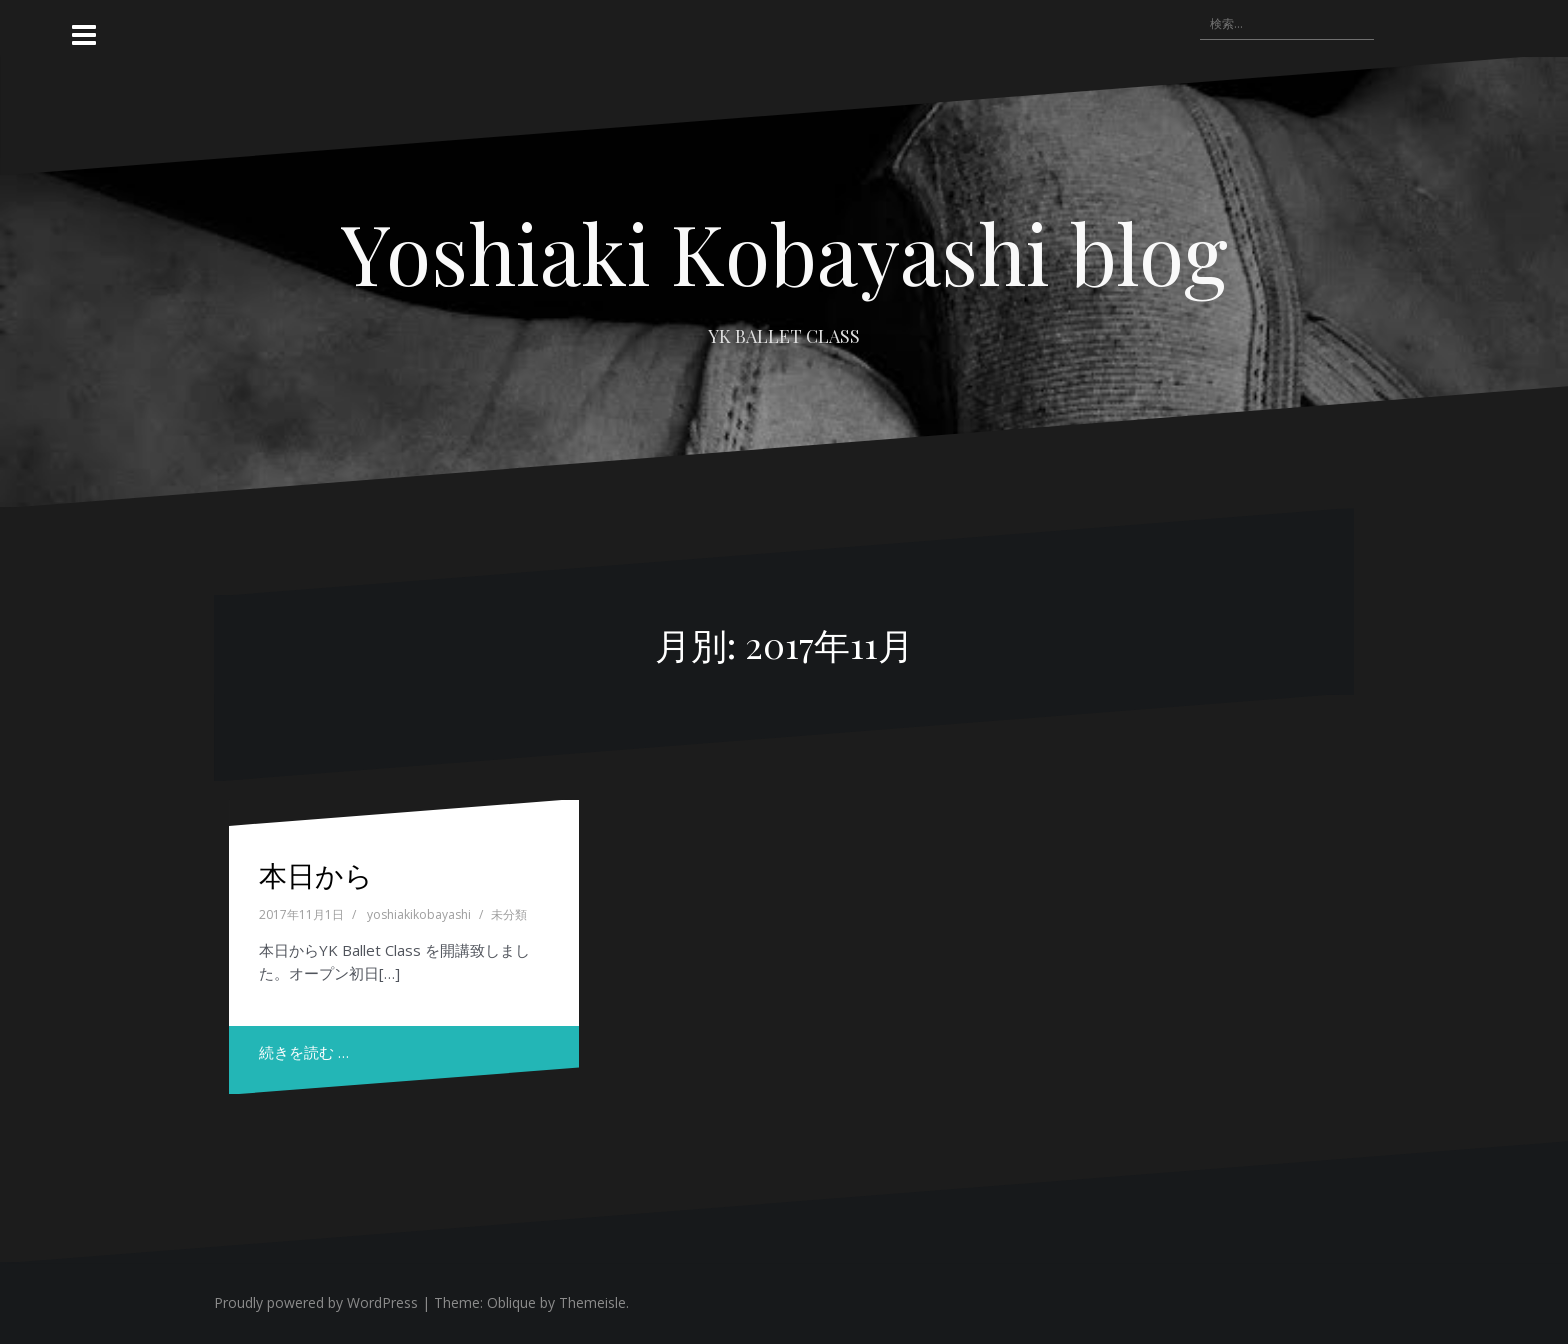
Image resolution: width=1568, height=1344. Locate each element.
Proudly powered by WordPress (316, 1302)
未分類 (509, 914)
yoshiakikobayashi (419, 914)
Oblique (511, 1302)
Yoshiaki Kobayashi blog (784, 252)
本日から (316, 874)
